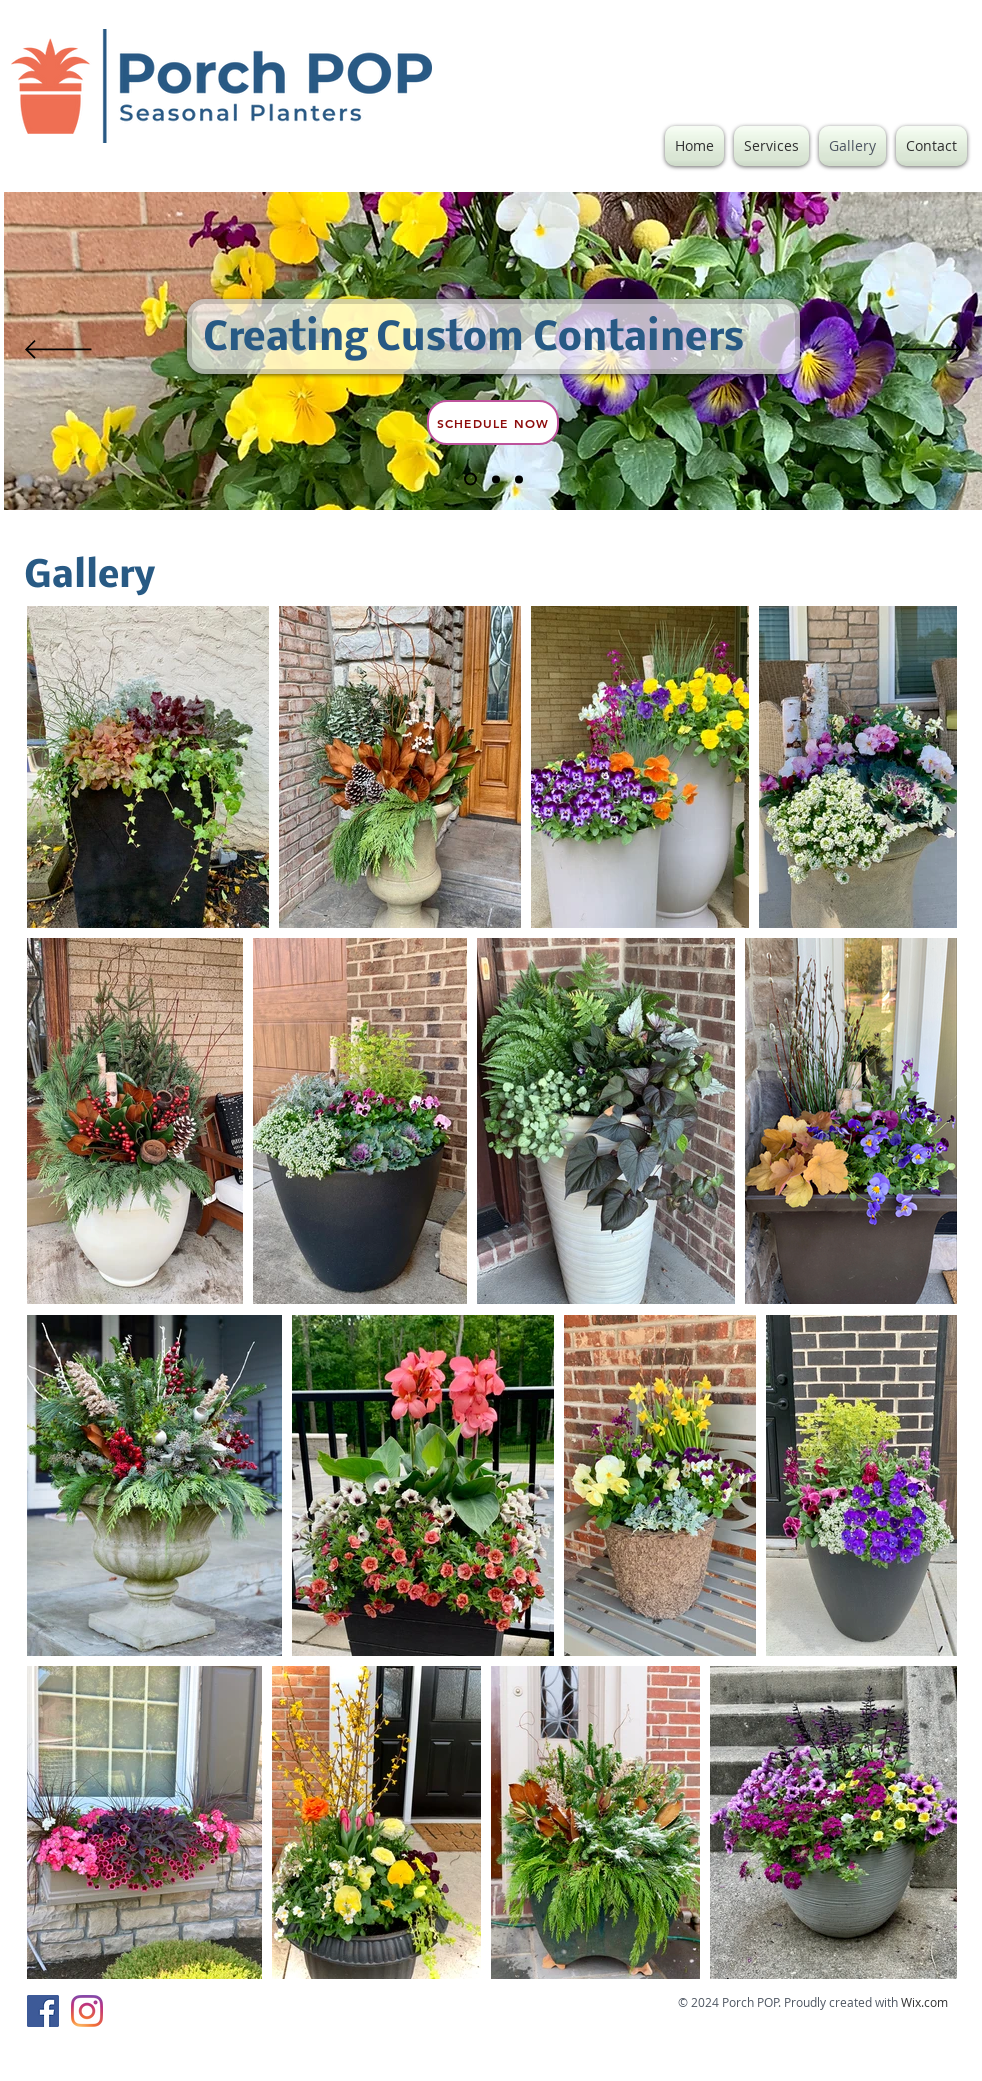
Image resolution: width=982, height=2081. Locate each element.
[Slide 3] (519, 479)
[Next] (929, 351)
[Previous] (58, 351)
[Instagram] (87, 2011)
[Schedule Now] (493, 422)
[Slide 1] (496, 479)
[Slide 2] (470, 479)
